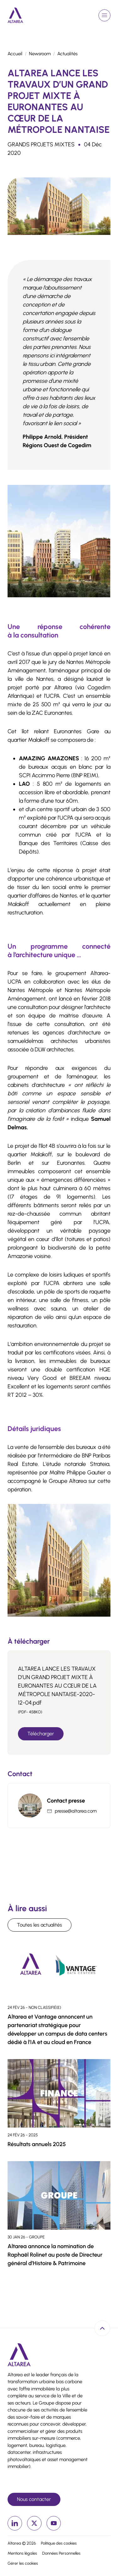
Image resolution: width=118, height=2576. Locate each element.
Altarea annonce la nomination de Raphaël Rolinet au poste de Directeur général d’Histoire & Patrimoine (55, 2255)
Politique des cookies (59, 2543)
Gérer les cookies (23, 2563)
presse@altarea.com (76, 1811)
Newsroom (40, 54)
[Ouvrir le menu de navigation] (104, 15)
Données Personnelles (61, 2553)
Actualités (67, 54)
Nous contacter (34, 2499)
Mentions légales (22, 2553)
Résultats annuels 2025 (37, 2144)
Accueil (15, 54)
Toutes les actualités (39, 1925)
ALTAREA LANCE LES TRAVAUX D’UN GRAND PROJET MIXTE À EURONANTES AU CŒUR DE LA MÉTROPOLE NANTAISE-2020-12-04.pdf (57, 1685)
